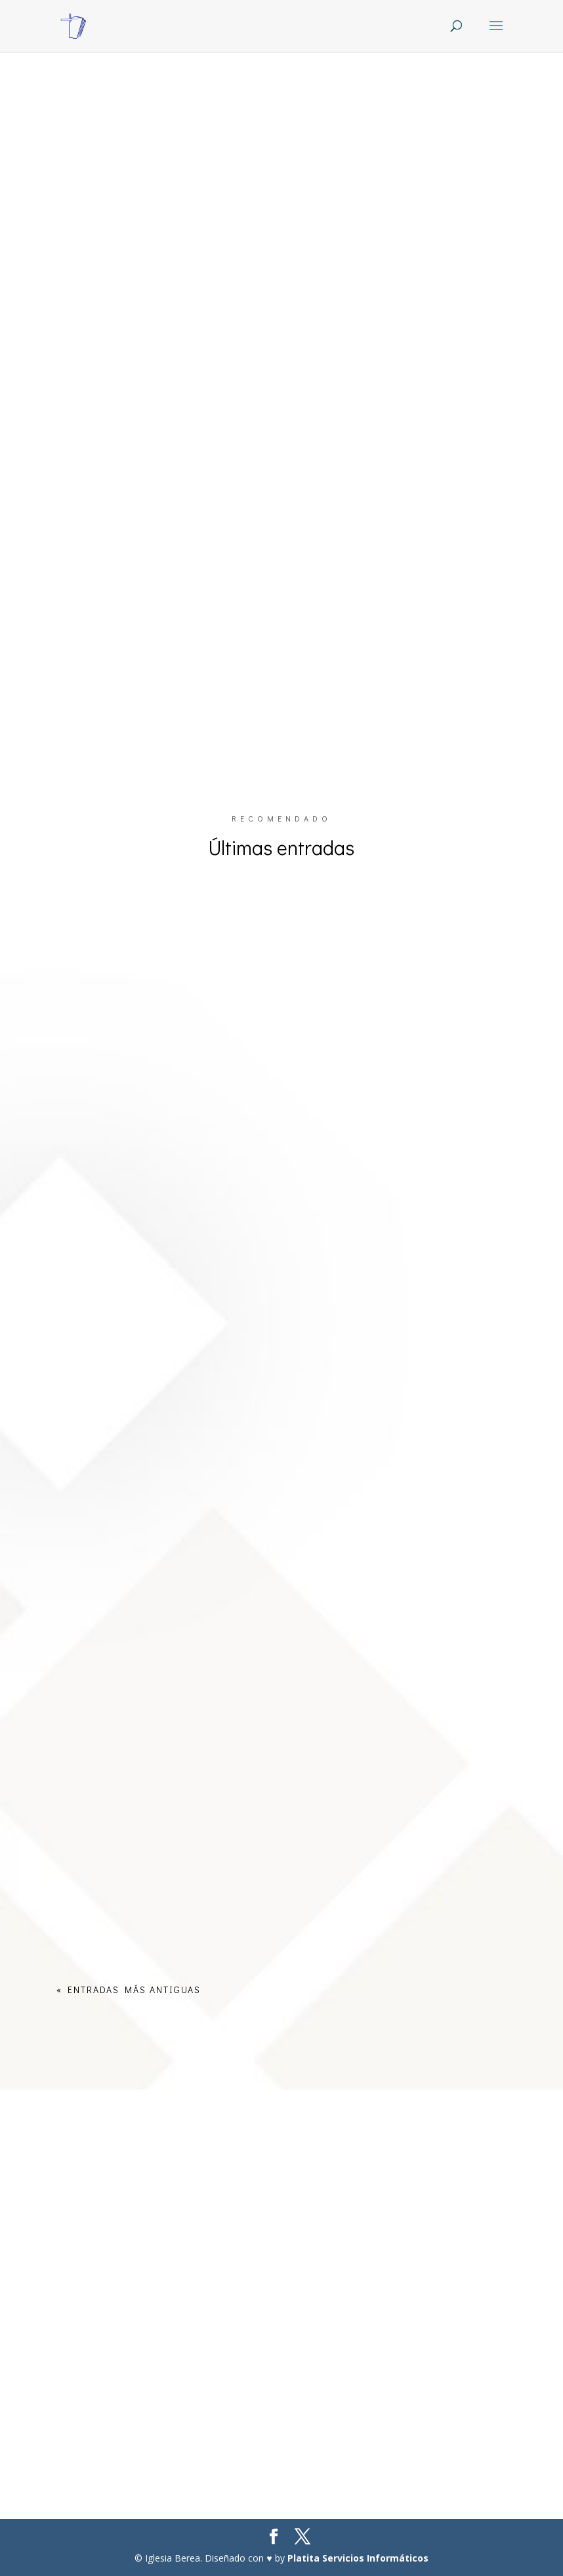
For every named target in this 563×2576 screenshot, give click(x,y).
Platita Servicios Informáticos (357, 2558)
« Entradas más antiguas (128, 1989)
